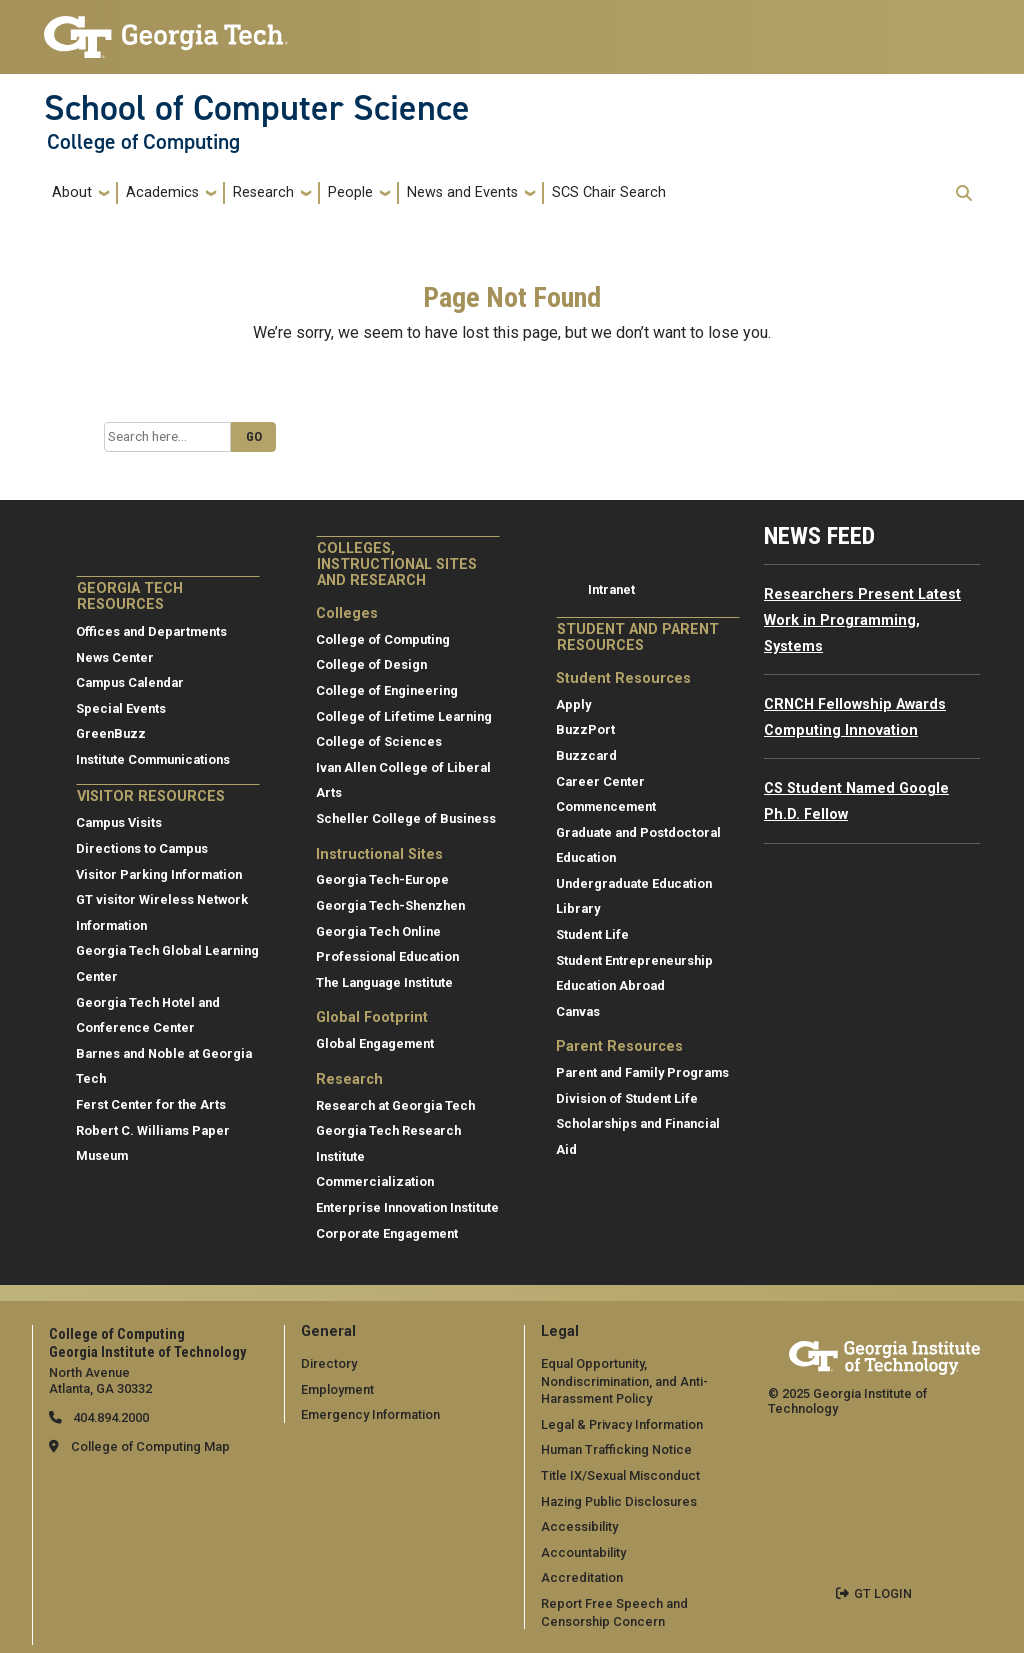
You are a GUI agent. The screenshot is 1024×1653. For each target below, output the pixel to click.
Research (263, 192)
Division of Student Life (627, 1098)
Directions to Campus (142, 848)
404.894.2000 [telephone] (109, 1417)
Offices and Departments (151, 631)
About (72, 192)
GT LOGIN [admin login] (883, 1593)
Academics (162, 192)
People (350, 192)
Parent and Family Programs (642, 1072)
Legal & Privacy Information (622, 1424)
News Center (115, 657)
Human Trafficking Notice (616, 1449)
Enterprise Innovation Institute (407, 1207)
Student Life (592, 934)
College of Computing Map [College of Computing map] (150, 1446)
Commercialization (375, 1181)
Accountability (583, 1552)
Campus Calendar (130, 682)
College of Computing (143, 142)
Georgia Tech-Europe (382, 879)
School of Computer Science (257, 108)
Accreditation (582, 1577)
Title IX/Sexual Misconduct (620, 1475)
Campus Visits (119, 822)
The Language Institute (384, 982)
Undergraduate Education (634, 883)
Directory (329, 1363)
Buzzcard (586, 755)
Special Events (121, 708)
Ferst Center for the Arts (151, 1104)
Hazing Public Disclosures (619, 1501)
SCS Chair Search (609, 192)
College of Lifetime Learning (404, 716)
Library (578, 908)
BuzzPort (585, 729)
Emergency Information (370, 1414)
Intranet (611, 589)
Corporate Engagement (387, 1233)
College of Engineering (387, 690)
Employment (337, 1389)
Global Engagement (375, 1043)
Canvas (578, 1011)
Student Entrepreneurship (634, 960)
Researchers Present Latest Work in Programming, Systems (862, 620)
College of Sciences (379, 741)
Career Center (600, 781)
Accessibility (579, 1526)
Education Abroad (610, 985)
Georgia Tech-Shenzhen (390, 905)
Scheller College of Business (406, 818)
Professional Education (387, 956)
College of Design (371, 664)
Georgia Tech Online (378, 931)
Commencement (606, 806)
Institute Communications (153, 759)
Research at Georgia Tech (395, 1105)
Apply (573, 704)
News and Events (462, 192)
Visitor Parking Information (159, 874)
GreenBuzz (111, 733)
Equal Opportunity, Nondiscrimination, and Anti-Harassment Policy (624, 1381)
